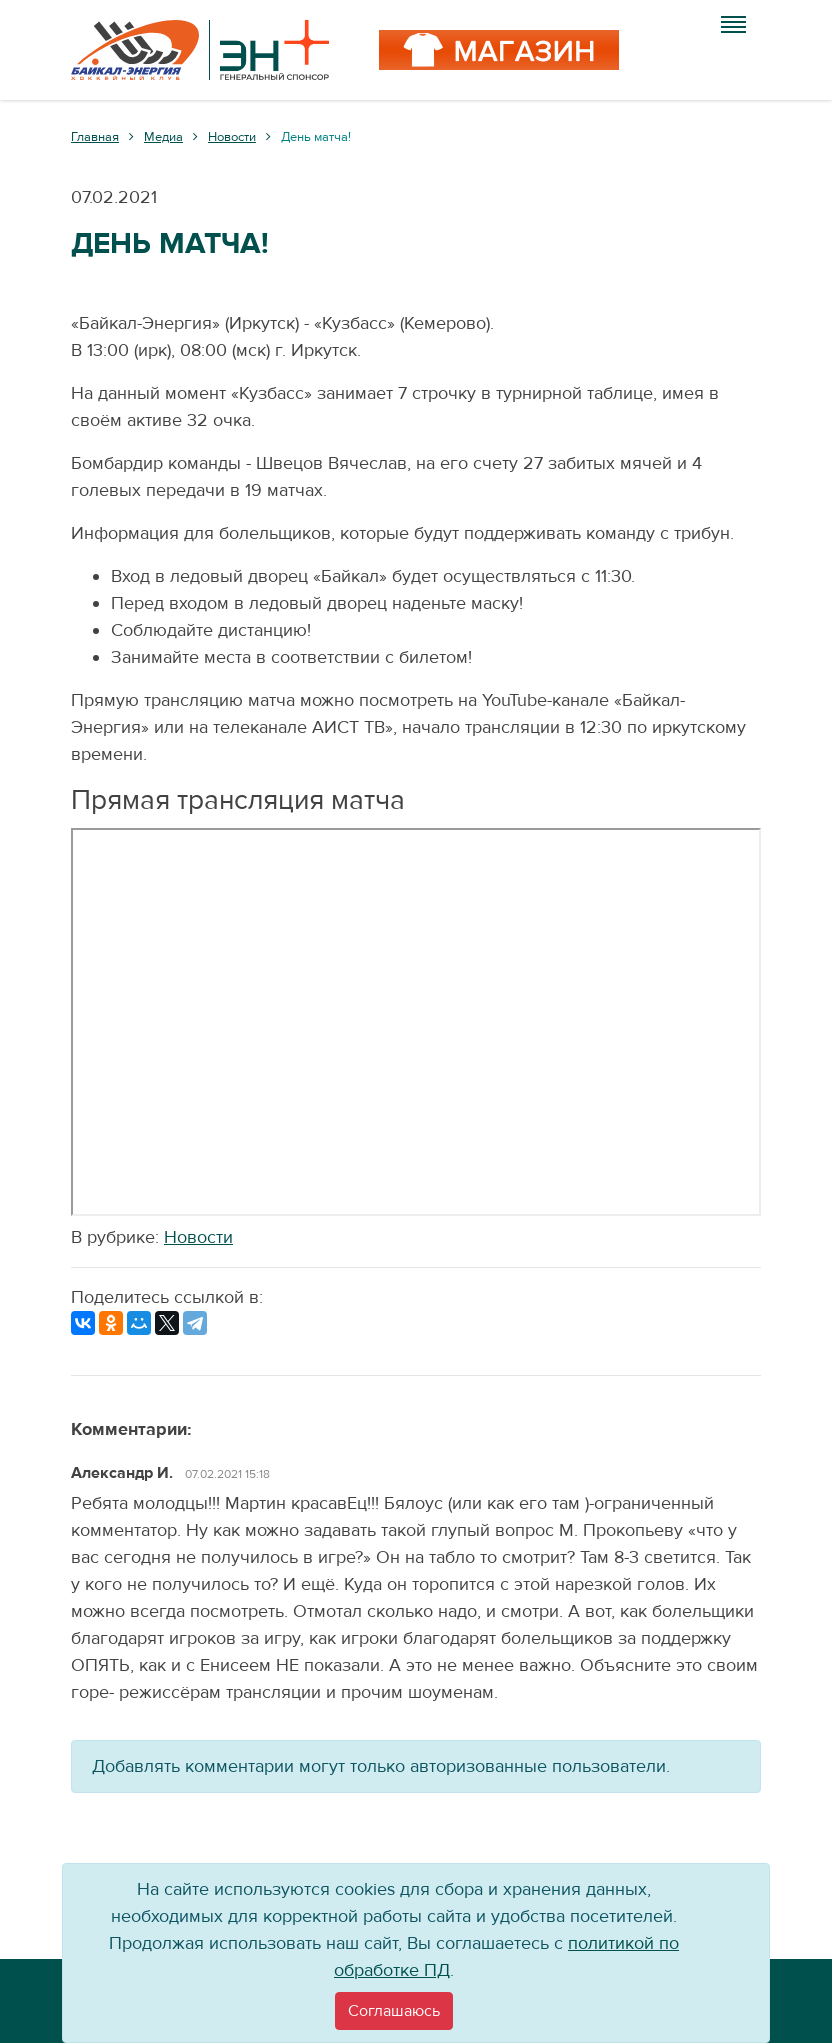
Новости (198, 1237)
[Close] (394, 2011)
